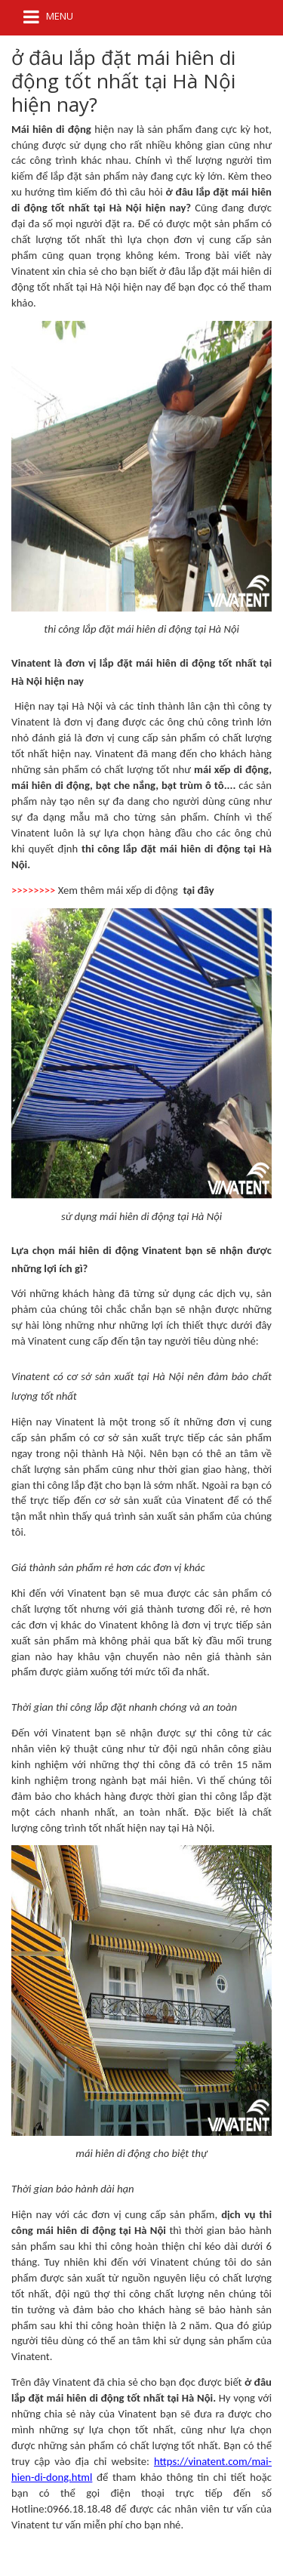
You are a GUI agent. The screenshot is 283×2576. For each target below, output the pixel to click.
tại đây (198, 890)
